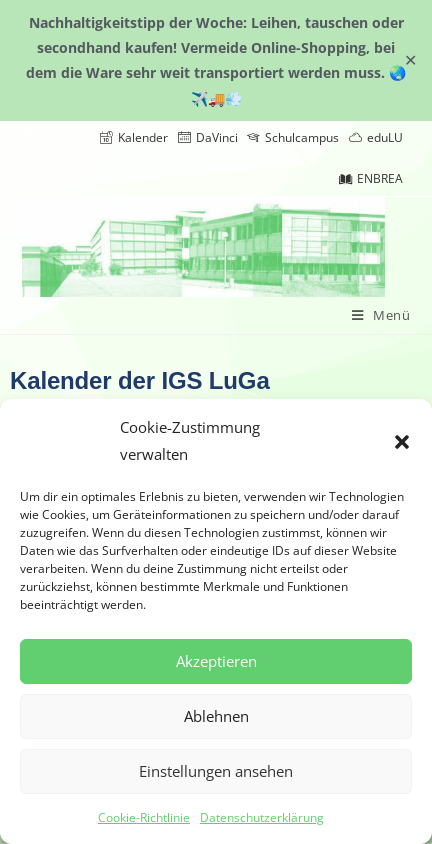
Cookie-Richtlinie (144, 817)
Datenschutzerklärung (262, 817)
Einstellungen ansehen (216, 771)
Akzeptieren (216, 661)
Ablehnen (216, 716)
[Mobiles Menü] (381, 315)
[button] (402, 441)
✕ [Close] (410, 60)
